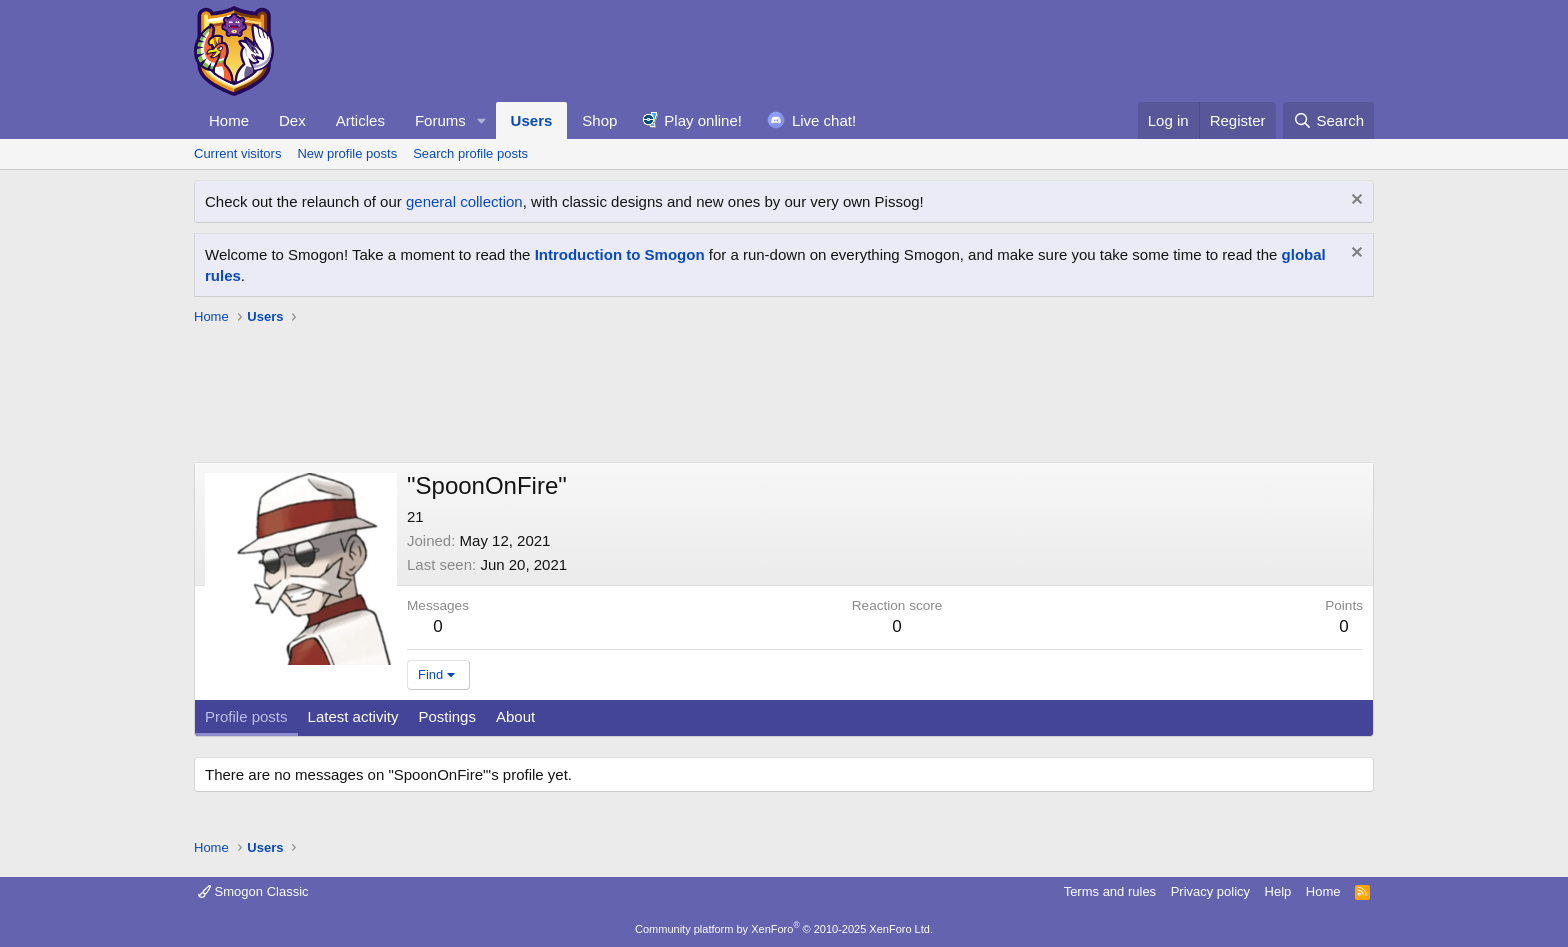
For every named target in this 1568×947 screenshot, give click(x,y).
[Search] (1328, 120)
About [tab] (515, 716)
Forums (440, 120)
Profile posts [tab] (246, 716)
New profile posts (347, 153)
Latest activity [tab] (353, 716)
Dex (292, 120)
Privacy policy (1210, 891)
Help (1278, 891)
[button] (482, 120)
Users (532, 120)
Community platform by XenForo (784, 929)
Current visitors (237, 153)
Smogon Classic (253, 891)
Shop (599, 120)
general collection (464, 201)
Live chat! (824, 120)
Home (229, 120)
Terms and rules (1110, 891)
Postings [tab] (447, 716)
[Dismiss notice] (1354, 201)
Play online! (703, 120)
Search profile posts (470, 153)
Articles (360, 120)
